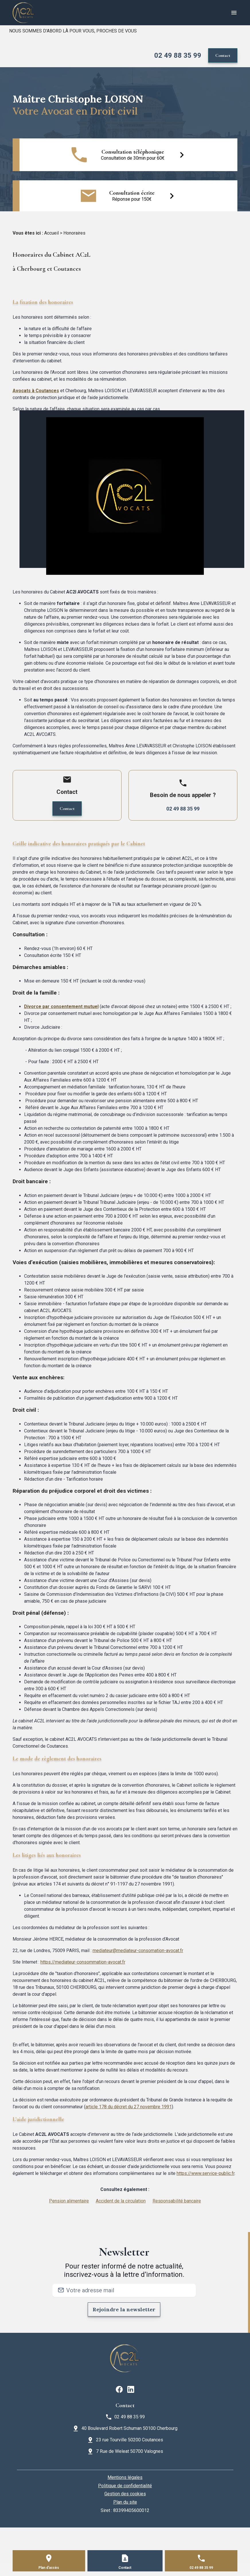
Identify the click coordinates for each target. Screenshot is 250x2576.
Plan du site (125, 2502)
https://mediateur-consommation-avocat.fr (82, 1962)
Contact (222, 55)
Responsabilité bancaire (177, 2201)
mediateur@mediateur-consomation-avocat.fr (138, 1950)
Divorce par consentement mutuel (61, 1006)
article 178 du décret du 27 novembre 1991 (128, 2106)
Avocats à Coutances (36, 390)
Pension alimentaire (69, 2201)
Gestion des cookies (125, 2493)
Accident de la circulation (121, 2201)
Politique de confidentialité (125, 2485)
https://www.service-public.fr (206, 2173)
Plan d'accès (48, 2568)
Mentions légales (125, 2477)
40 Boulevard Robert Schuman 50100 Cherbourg (129, 2428)
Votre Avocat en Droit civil (75, 111)
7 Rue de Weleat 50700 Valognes (129, 2451)
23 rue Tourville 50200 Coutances (129, 2439)
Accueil (51, 233)
